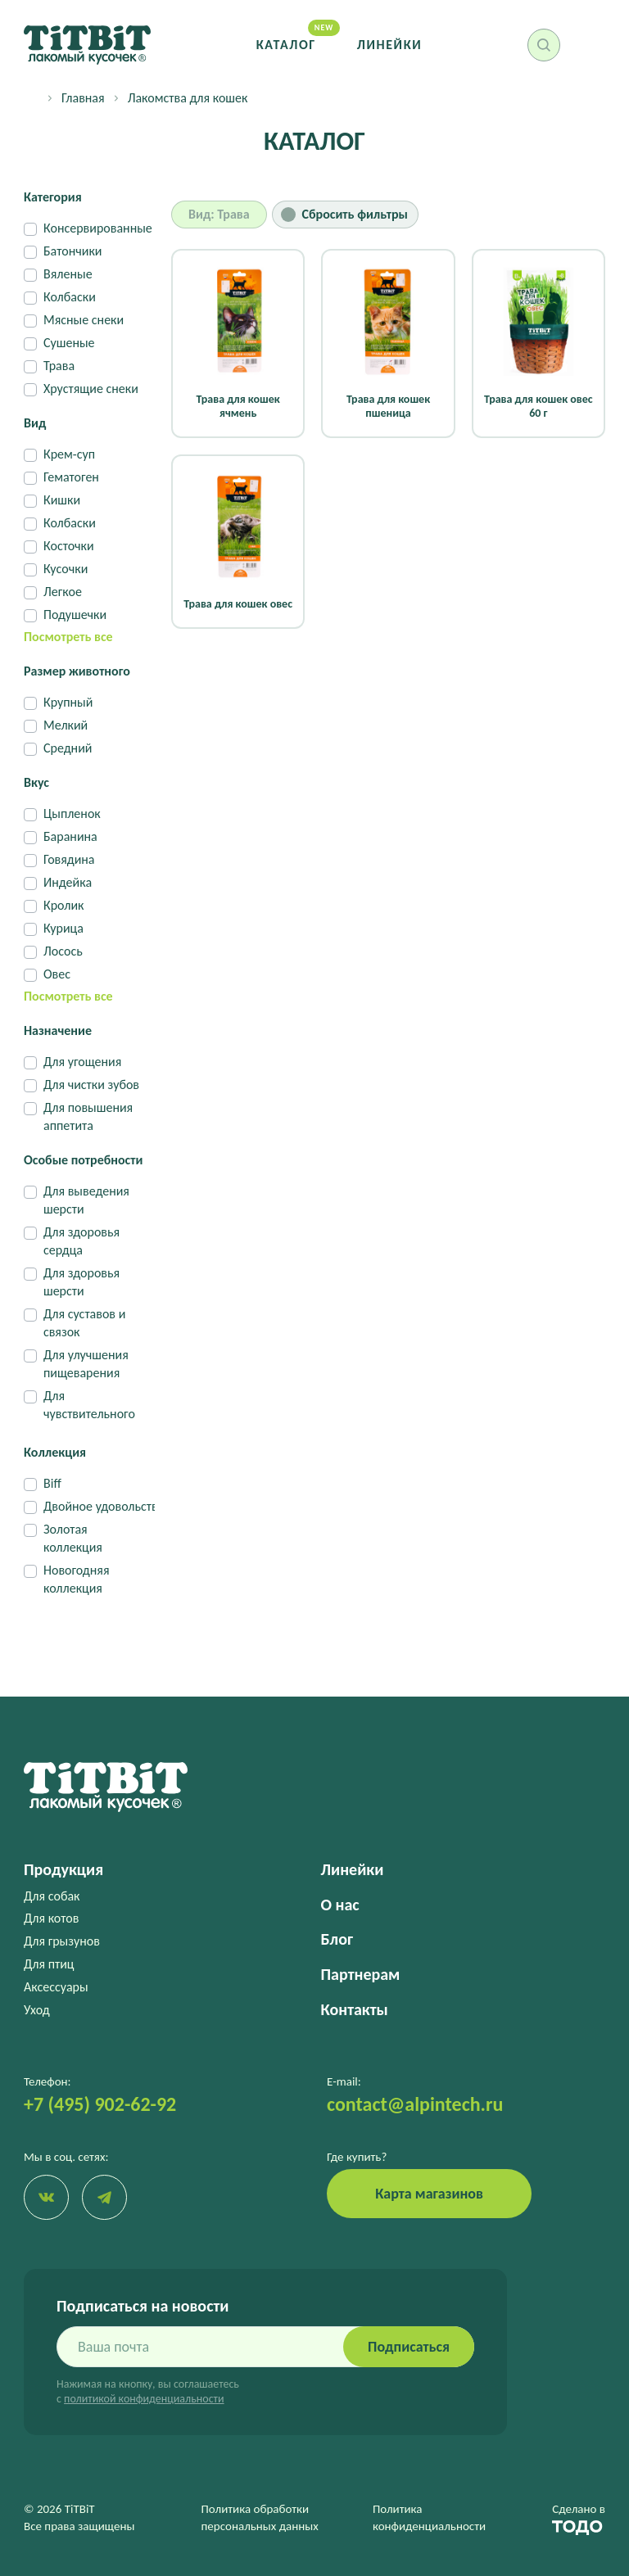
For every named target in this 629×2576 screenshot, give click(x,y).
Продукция (63, 1869)
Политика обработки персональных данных (260, 2517)
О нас (340, 1904)
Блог (337, 1939)
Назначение (58, 1030)
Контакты (354, 2009)
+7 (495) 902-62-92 (100, 2104)
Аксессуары (56, 1987)
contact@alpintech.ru (415, 2104)
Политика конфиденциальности (429, 2517)
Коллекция (55, 1452)
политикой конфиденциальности (144, 2399)
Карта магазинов (429, 2194)
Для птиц (49, 1964)
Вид (35, 423)
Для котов (51, 1918)
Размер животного (77, 671)
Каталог (286, 44)
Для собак (51, 1896)
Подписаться (409, 2347)
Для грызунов (62, 1941)
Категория (53, 197)
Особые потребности (83, 1160)
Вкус (36, 782)
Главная (83, 98)
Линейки (389, 44)
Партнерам (360, 1974)
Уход (37, 2010)
